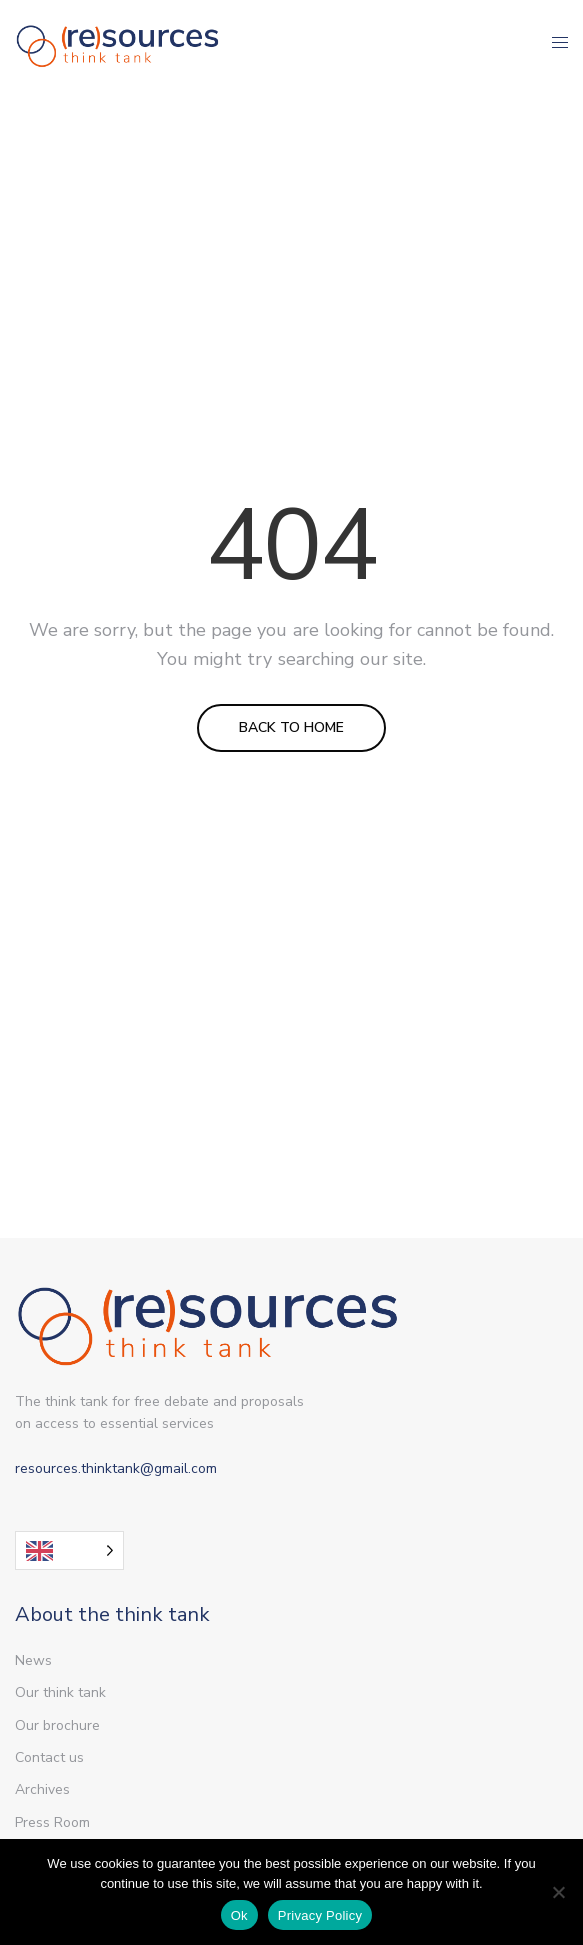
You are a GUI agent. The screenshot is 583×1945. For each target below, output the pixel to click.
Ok (239, 1915)
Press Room (52, 1822)
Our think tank (60, 1692)
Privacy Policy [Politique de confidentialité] (320, 1915)
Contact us (49, 1757)
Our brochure (57, 1725)
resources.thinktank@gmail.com (116, 1468)
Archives (42, 1789)
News (33, 1660)
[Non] (558, 1892)
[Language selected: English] (69, 1550)
